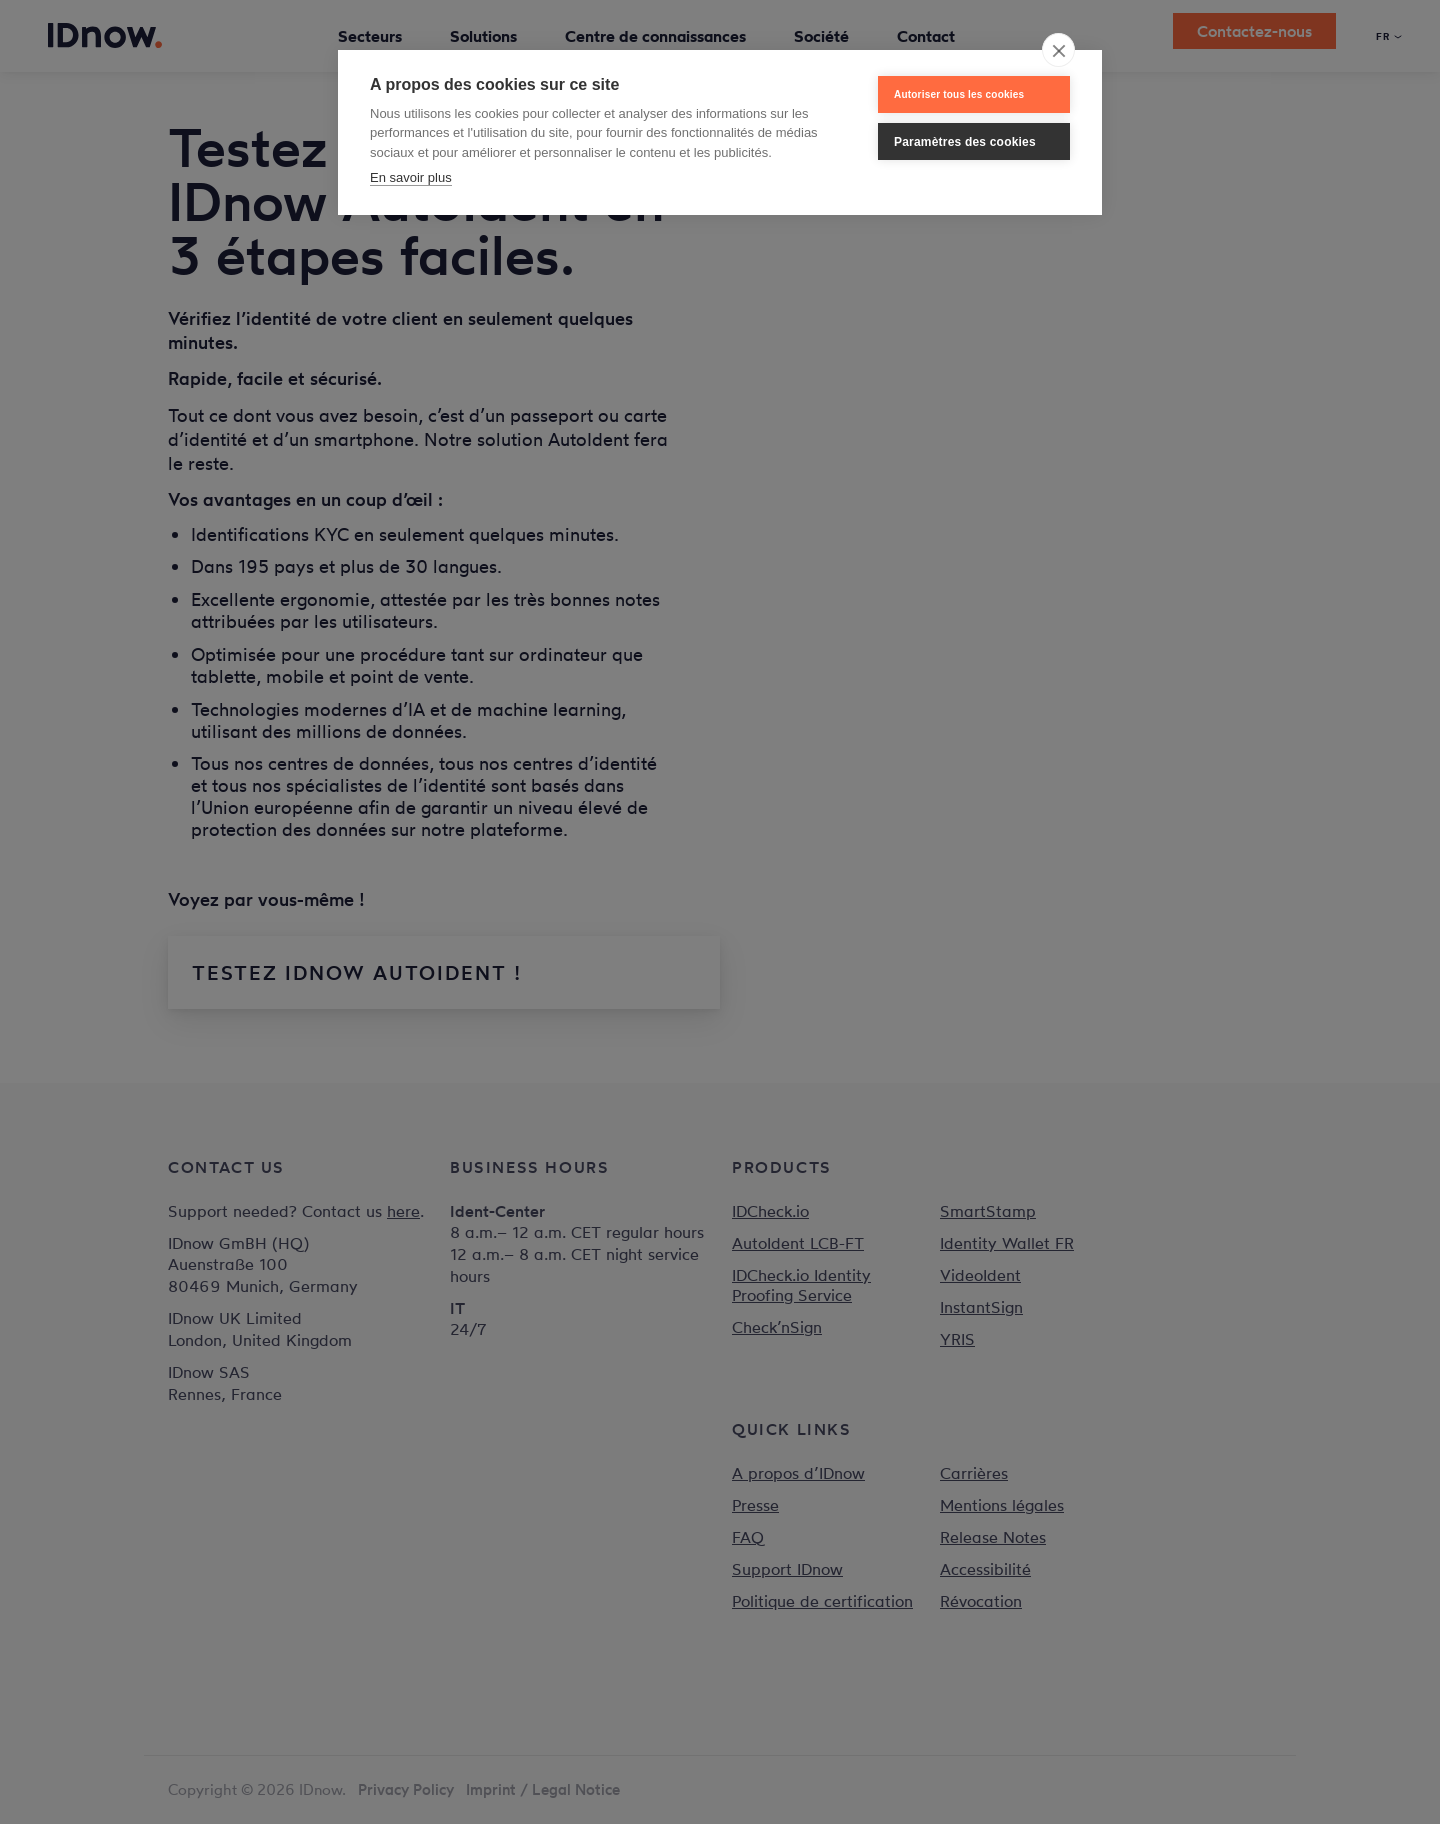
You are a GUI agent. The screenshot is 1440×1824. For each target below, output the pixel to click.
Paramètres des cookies (965, 142)
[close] (1058, 50)
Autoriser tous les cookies (959, 94)
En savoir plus (411, 177)
